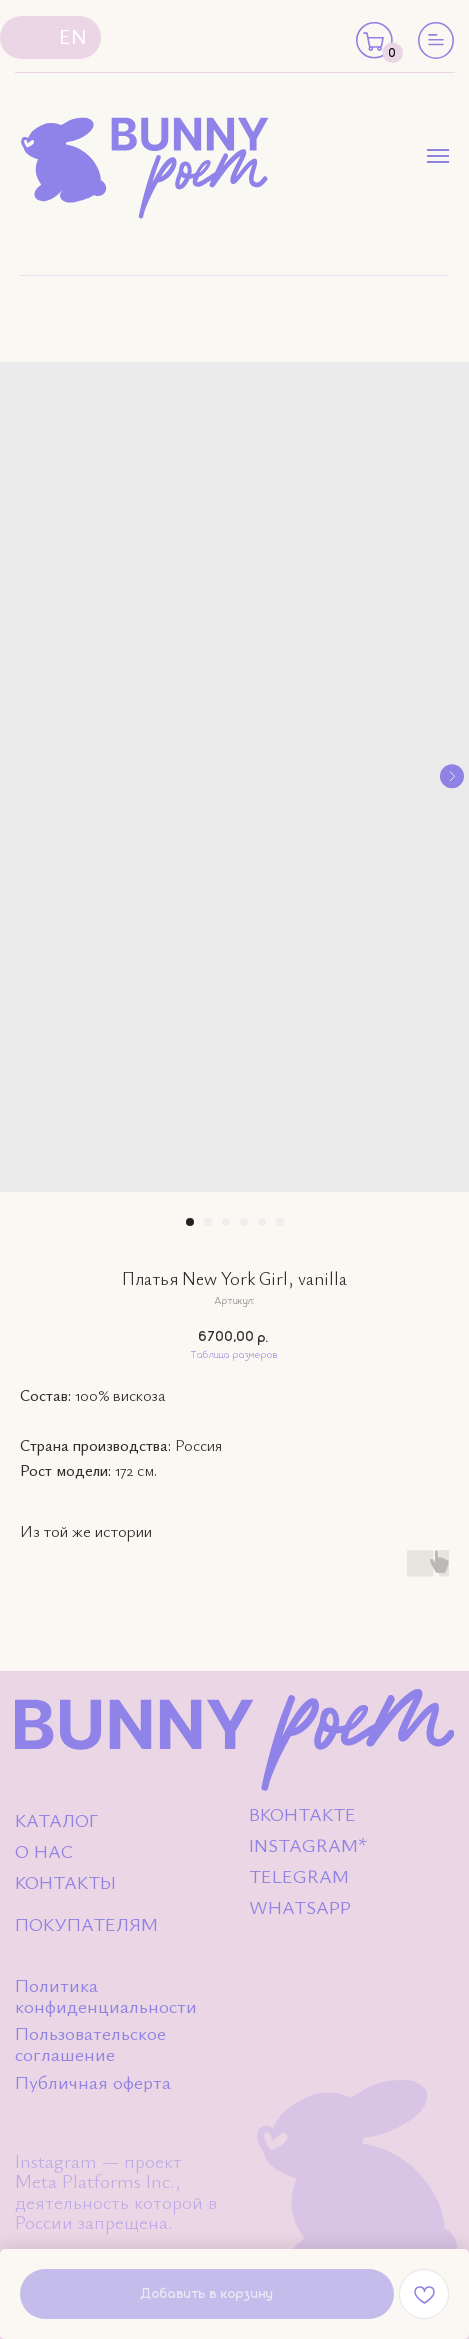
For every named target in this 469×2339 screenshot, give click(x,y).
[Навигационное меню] (438, 156)
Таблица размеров (234, 1355)
